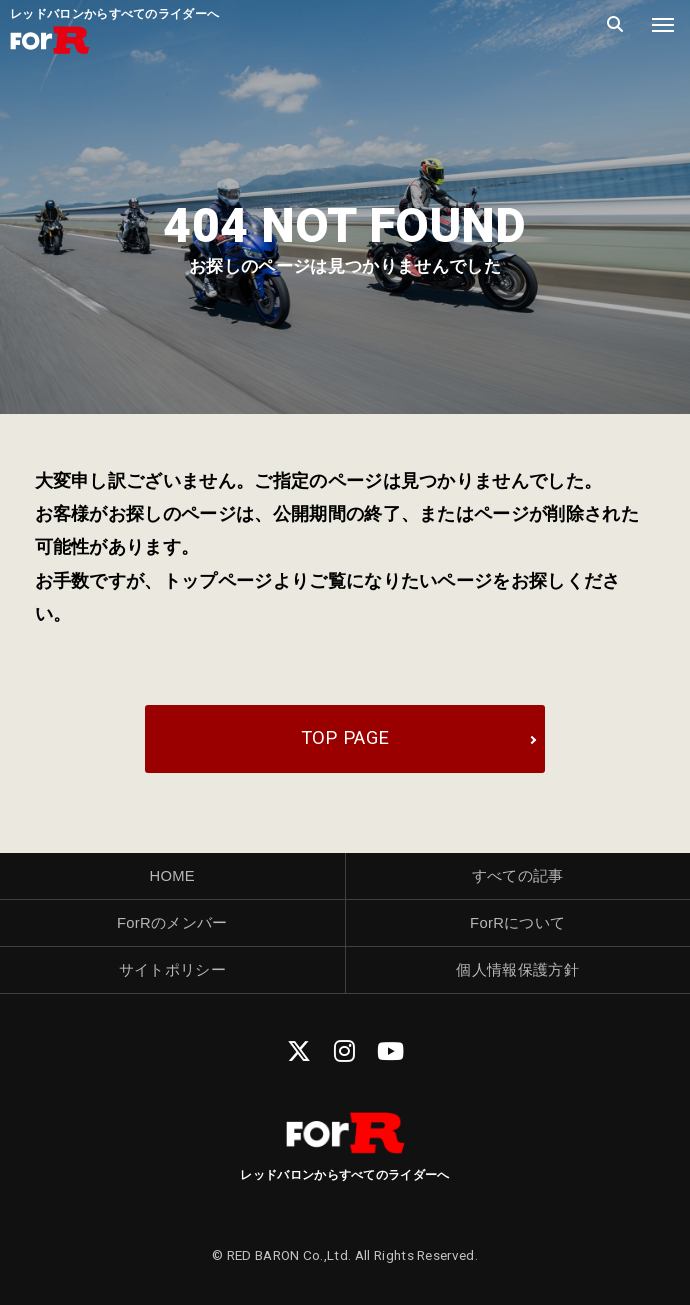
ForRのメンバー (172, 923)
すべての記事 (518, 876)
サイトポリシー (172, 970)
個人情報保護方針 (517, 970)
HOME (172, 876)
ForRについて (517, 923)
